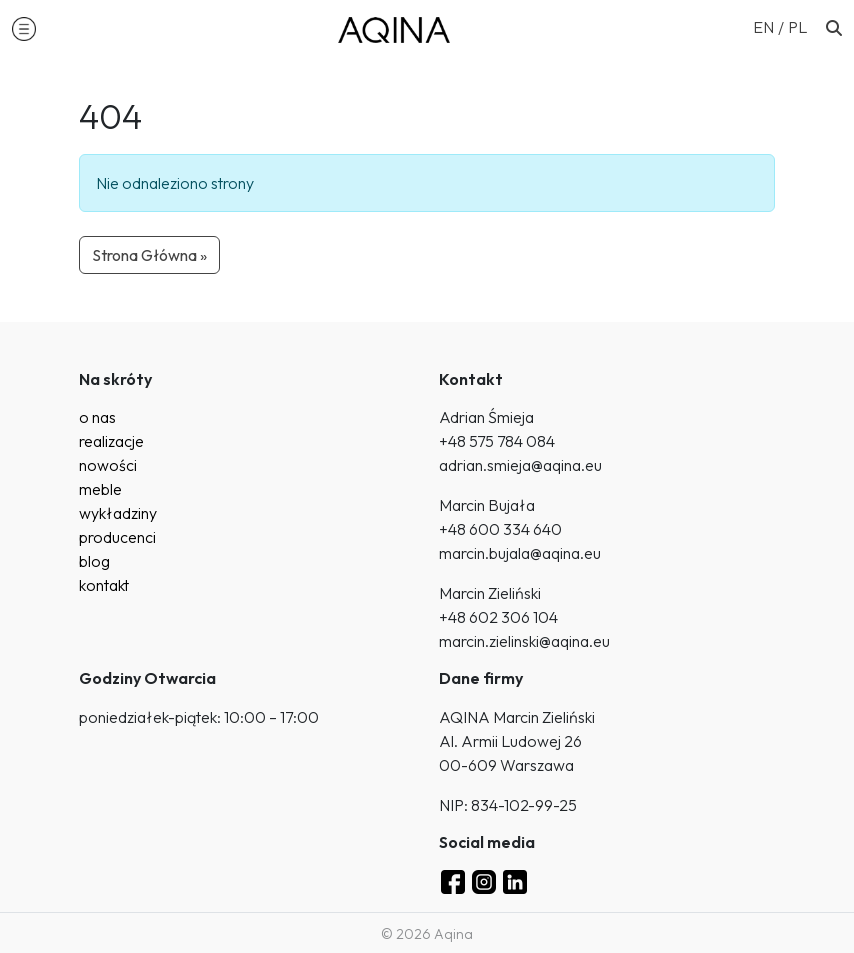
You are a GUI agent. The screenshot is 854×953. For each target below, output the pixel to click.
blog (94, 561)
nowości (108, 465)
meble (100, 489)
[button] (24, 28)
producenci (117, 537)
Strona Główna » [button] (149, 255)
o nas (97, 417)
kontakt (104, 585)
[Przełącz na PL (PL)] (797, 26)
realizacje (111, 441)
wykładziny (118, 513)
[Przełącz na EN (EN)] (770, 26)
